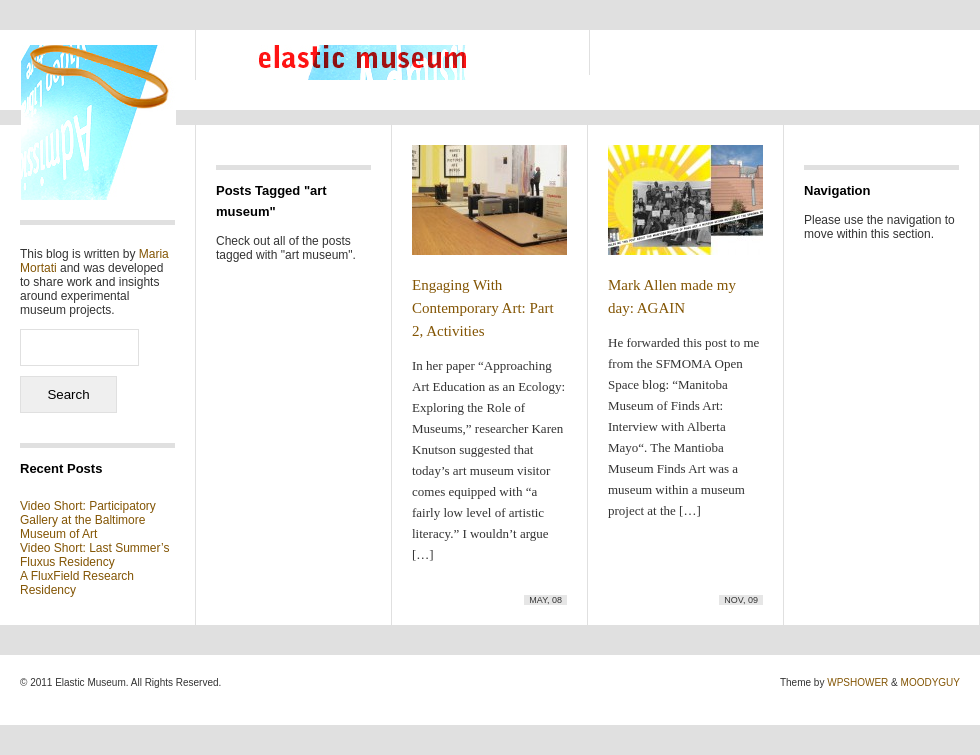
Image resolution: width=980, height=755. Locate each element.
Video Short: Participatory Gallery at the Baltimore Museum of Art (88, 520)
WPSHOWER (857, 682)
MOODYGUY (930, 682)
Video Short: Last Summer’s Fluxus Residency (94, 555)
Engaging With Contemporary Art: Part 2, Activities (483, 308)
